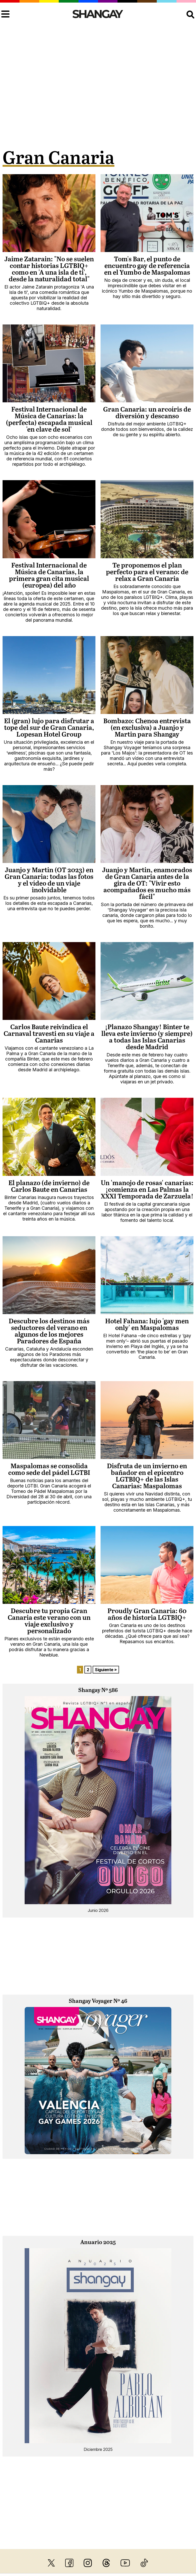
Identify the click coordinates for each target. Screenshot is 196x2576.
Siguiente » (106, 1669)
